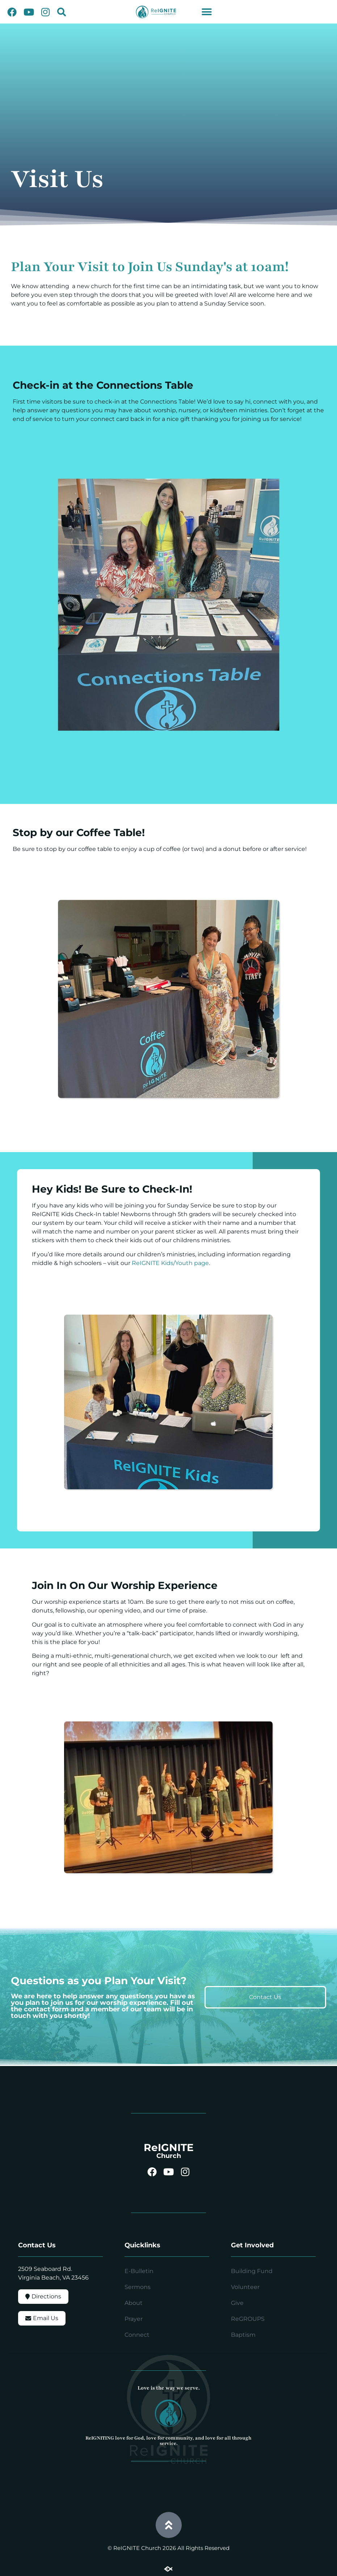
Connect (137, 2334)
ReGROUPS (248, 2318)
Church (168, 2156)
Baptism (243, 2334)
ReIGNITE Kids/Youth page (170, 1263)
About (134, 2302)
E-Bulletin (139, 2271)
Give (237, 2302)
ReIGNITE (169, 2147)
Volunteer (245, 2287)
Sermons (138, 2287)
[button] (61, 12)
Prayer (134, 2318)
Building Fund (252, 2271)
